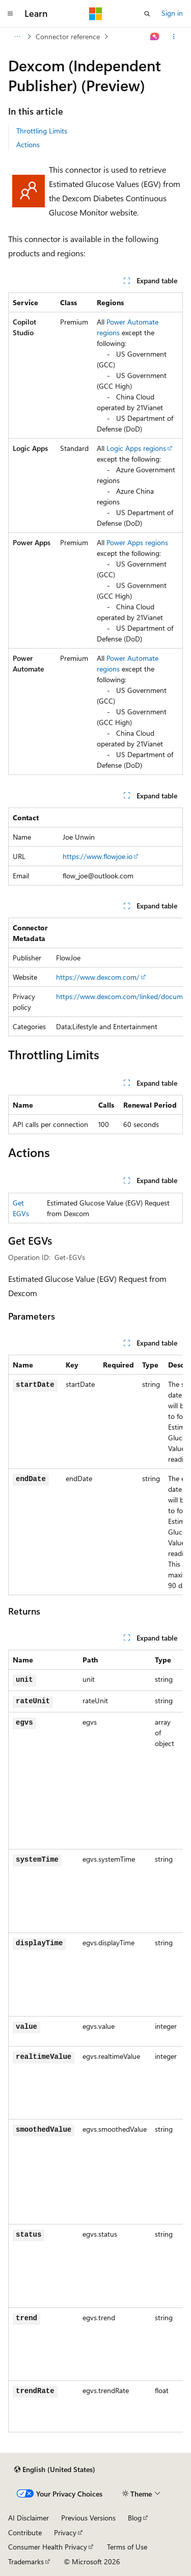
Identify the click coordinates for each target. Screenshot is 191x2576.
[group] (95, 977)
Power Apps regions (137, 542)
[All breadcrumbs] (17, 37)
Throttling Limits (41, 131)
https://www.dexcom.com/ (98, 977)
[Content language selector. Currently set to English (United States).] (54, 2469)
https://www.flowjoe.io (97, 856)
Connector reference (68, 36)
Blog (135, 2518)
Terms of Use (127, 2547)
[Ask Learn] (155, 37)
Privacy (65, 2532)
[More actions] (174, 37)
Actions (28, 144)
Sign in (172, 13)
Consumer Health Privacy (47, 2547)
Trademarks (26, 2561)
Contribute (25, 2532)
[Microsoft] (95, 13)
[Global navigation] (10, 14)
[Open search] (147, 14)
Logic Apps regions (136, 448)
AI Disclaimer (28, 2518)
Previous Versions (88, 2518)
